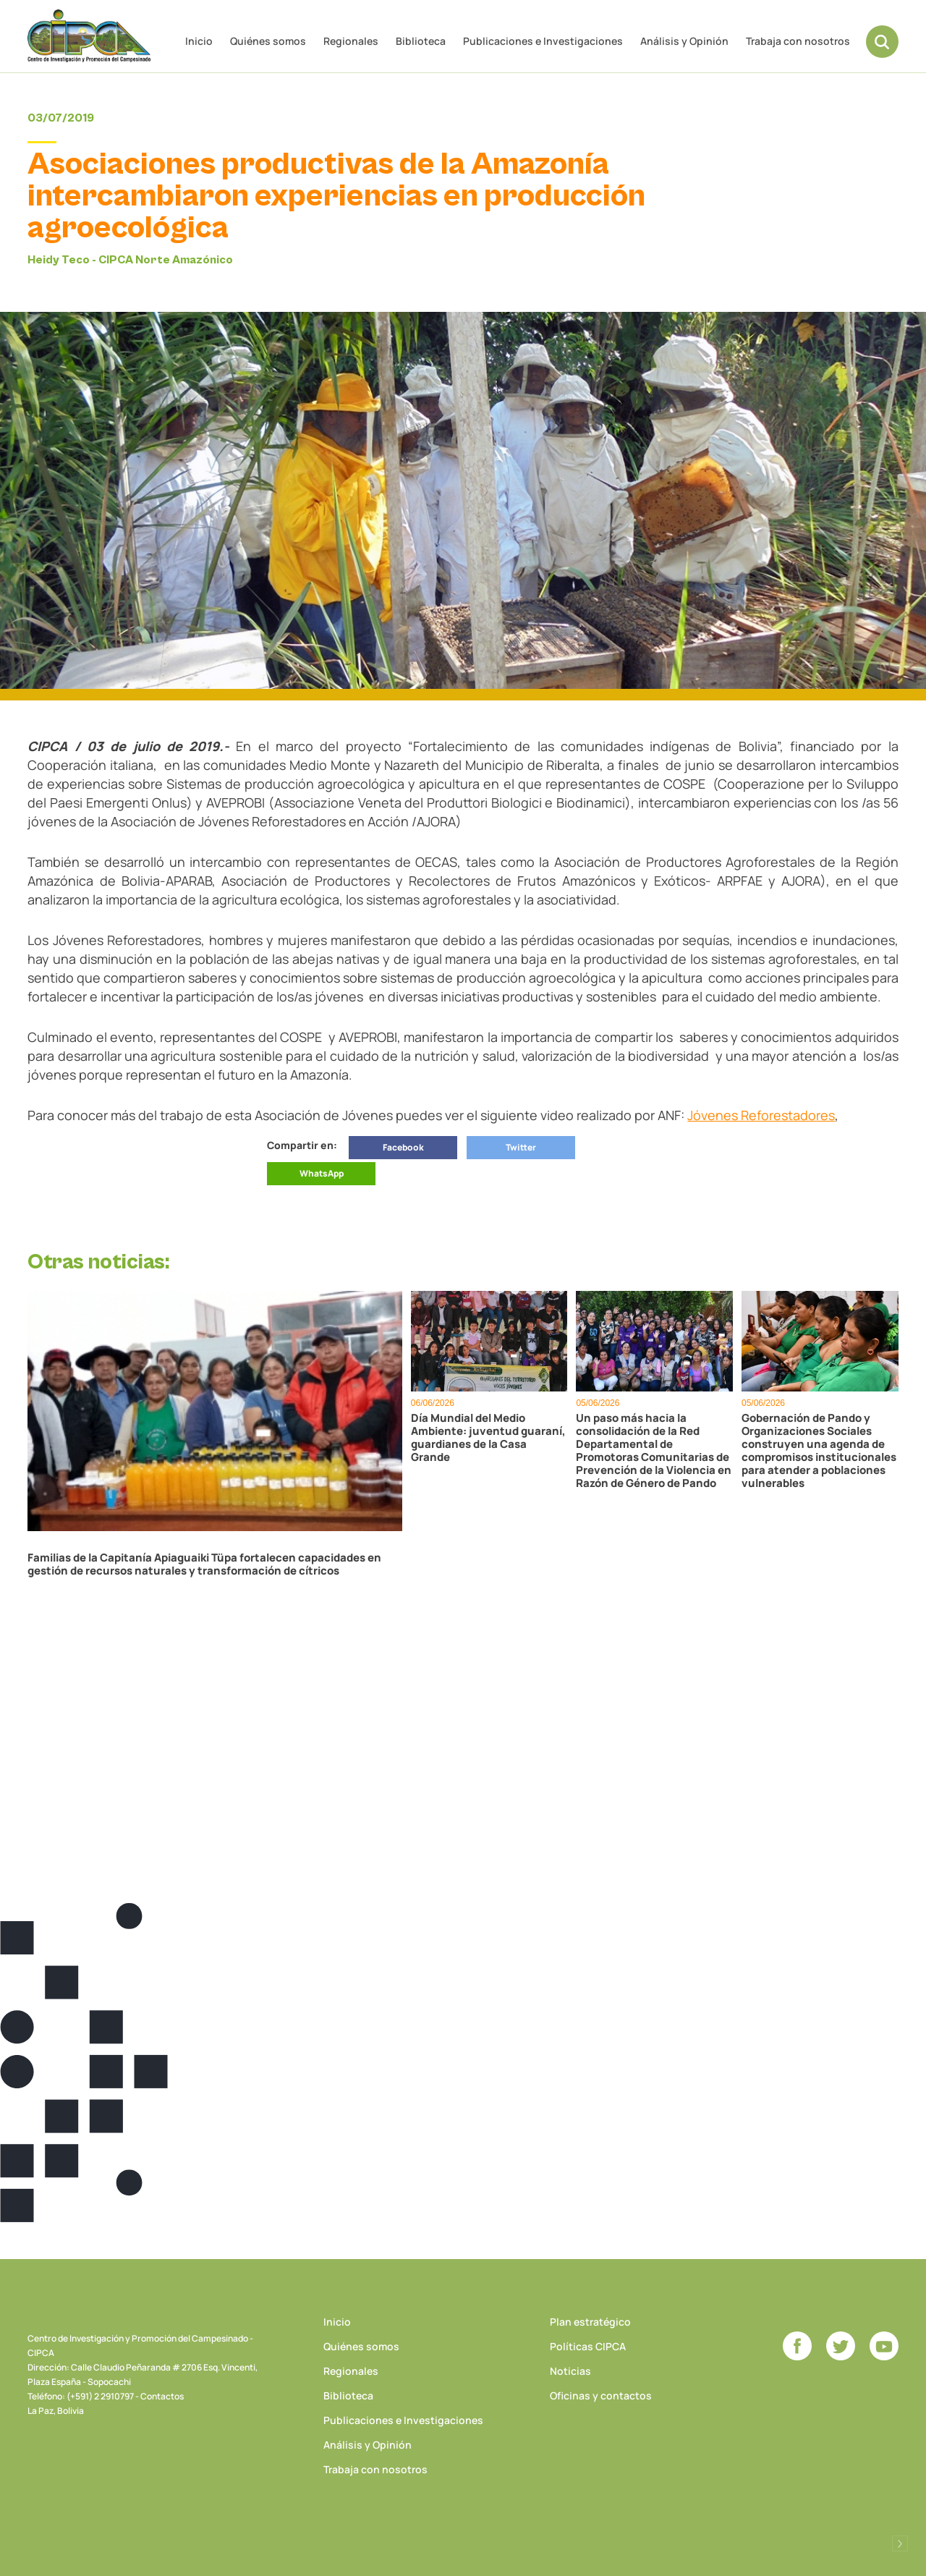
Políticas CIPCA (588, 2346)
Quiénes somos (268, 41)
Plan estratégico (590, 2322)
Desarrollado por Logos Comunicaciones (900, 2543)
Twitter (521, 1147)
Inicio (199, 41)
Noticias (570, 2371)
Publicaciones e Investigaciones (543, 41)
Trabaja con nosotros (798, 41)
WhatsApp (322, 1173)
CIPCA (88, 36)
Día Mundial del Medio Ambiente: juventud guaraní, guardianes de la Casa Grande (488, 1438)
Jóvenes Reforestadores (761, 1115)
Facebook (403, 1147)
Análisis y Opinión (684, 41)
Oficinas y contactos (601, 2395)
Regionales (350, 41)
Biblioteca (421, 41)
